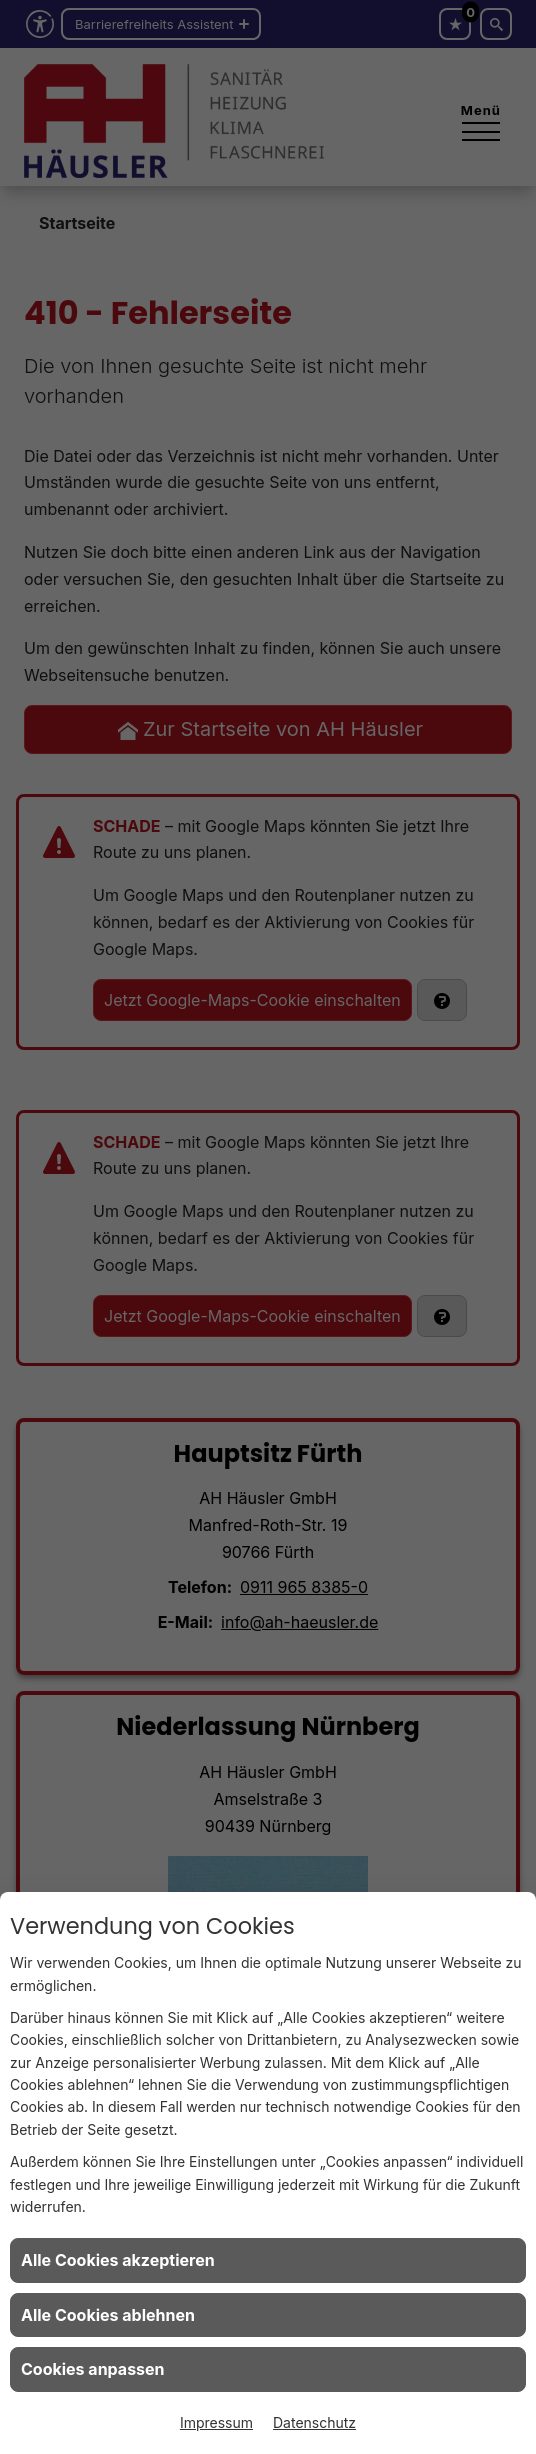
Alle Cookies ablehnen (108, 2315)
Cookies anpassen (93, 2369)
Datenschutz (314, 2422)
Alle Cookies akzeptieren (118, 2260)
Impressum (216, 2422)
